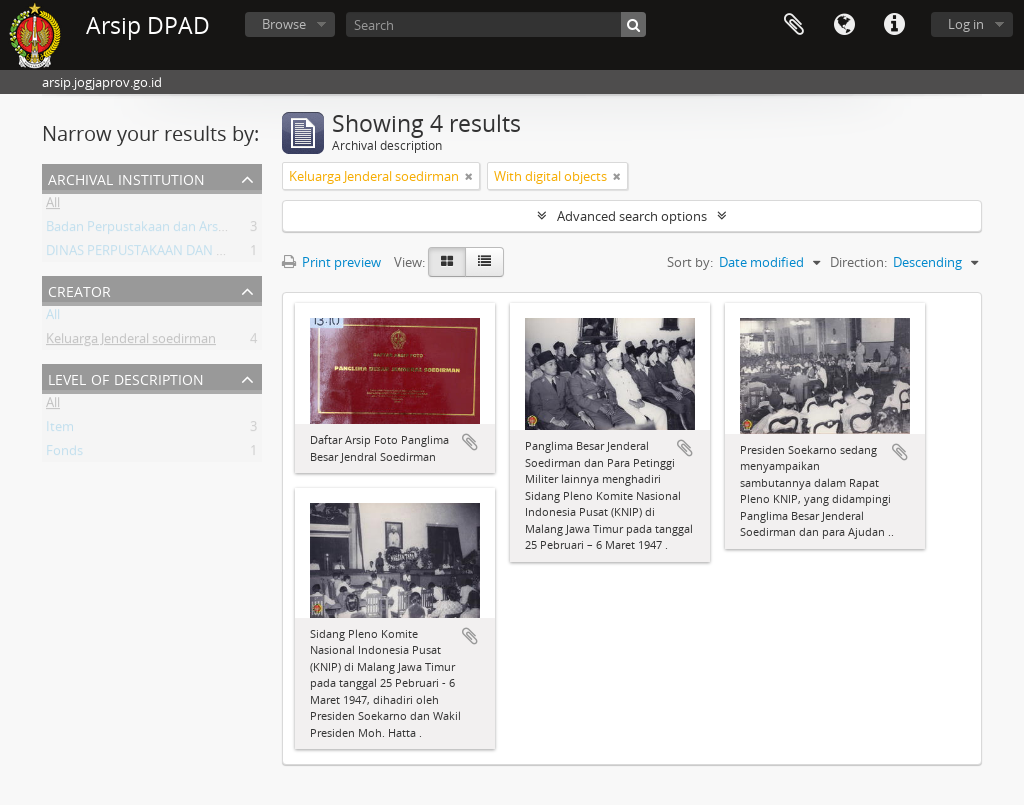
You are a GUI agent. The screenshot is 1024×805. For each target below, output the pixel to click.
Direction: (858, 262)
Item (60, 430)
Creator (79, 289)
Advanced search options (632, 216)
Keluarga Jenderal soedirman (131, 342)
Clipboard (794, 25)
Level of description (126, 377)
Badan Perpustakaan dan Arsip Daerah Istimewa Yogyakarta (224, 230)
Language (844, 25)
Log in (966, 24)
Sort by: (690, 262)
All (53, 206)
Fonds (64, 454)
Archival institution (126, 177)
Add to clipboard (470, 442)
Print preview (331, 262)
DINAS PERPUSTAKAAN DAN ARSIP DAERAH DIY (186, 254)
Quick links (894, 25)
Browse (284, 24)
